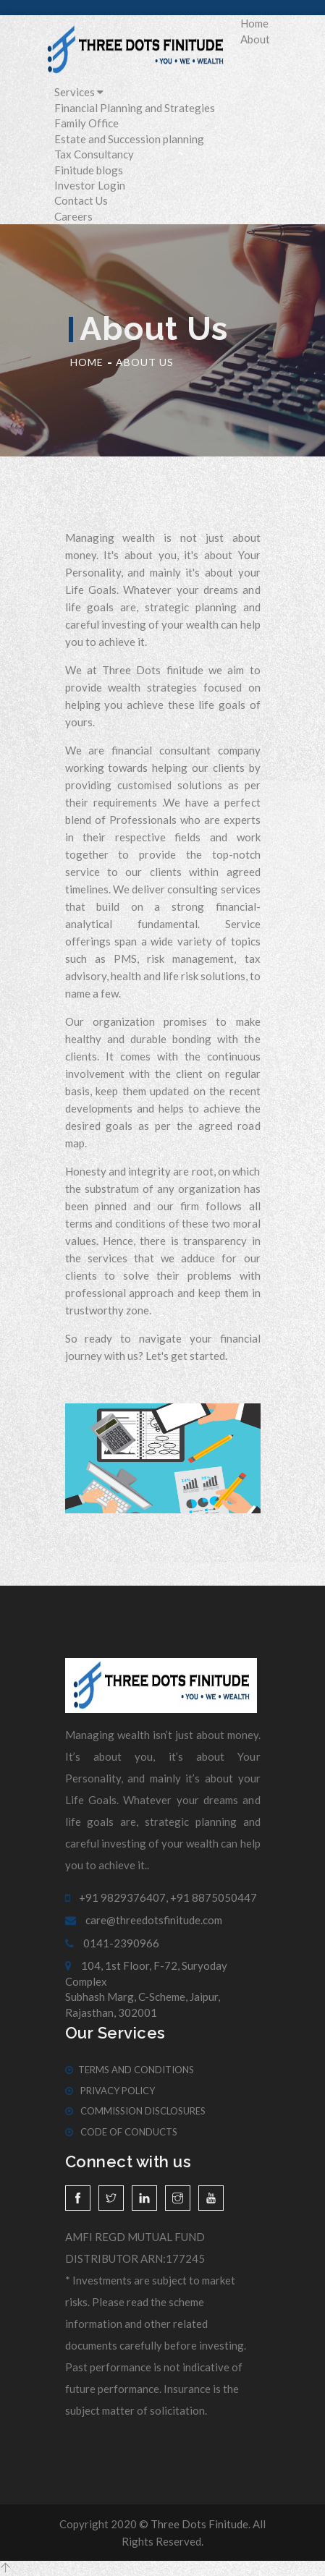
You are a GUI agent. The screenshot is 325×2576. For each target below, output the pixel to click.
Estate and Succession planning (129, 138)
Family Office (86, 122)
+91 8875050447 (213, 1897)
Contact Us (81, 200)
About (255, 39)
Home (254, 23)
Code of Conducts (121, 2132)
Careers (73, 216)
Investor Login (89, 185)
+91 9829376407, (116, 1897)
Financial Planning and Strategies (134, 107)
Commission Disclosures (135, 2111)
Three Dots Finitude (199, 2523)
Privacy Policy (110, 2090)
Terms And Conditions (129, 2069)
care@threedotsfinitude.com (143, 1919)
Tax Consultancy (94, 154)
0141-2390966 (112, 1943)
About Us (145, 362)
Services (79, 91)
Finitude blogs (88, 170)
